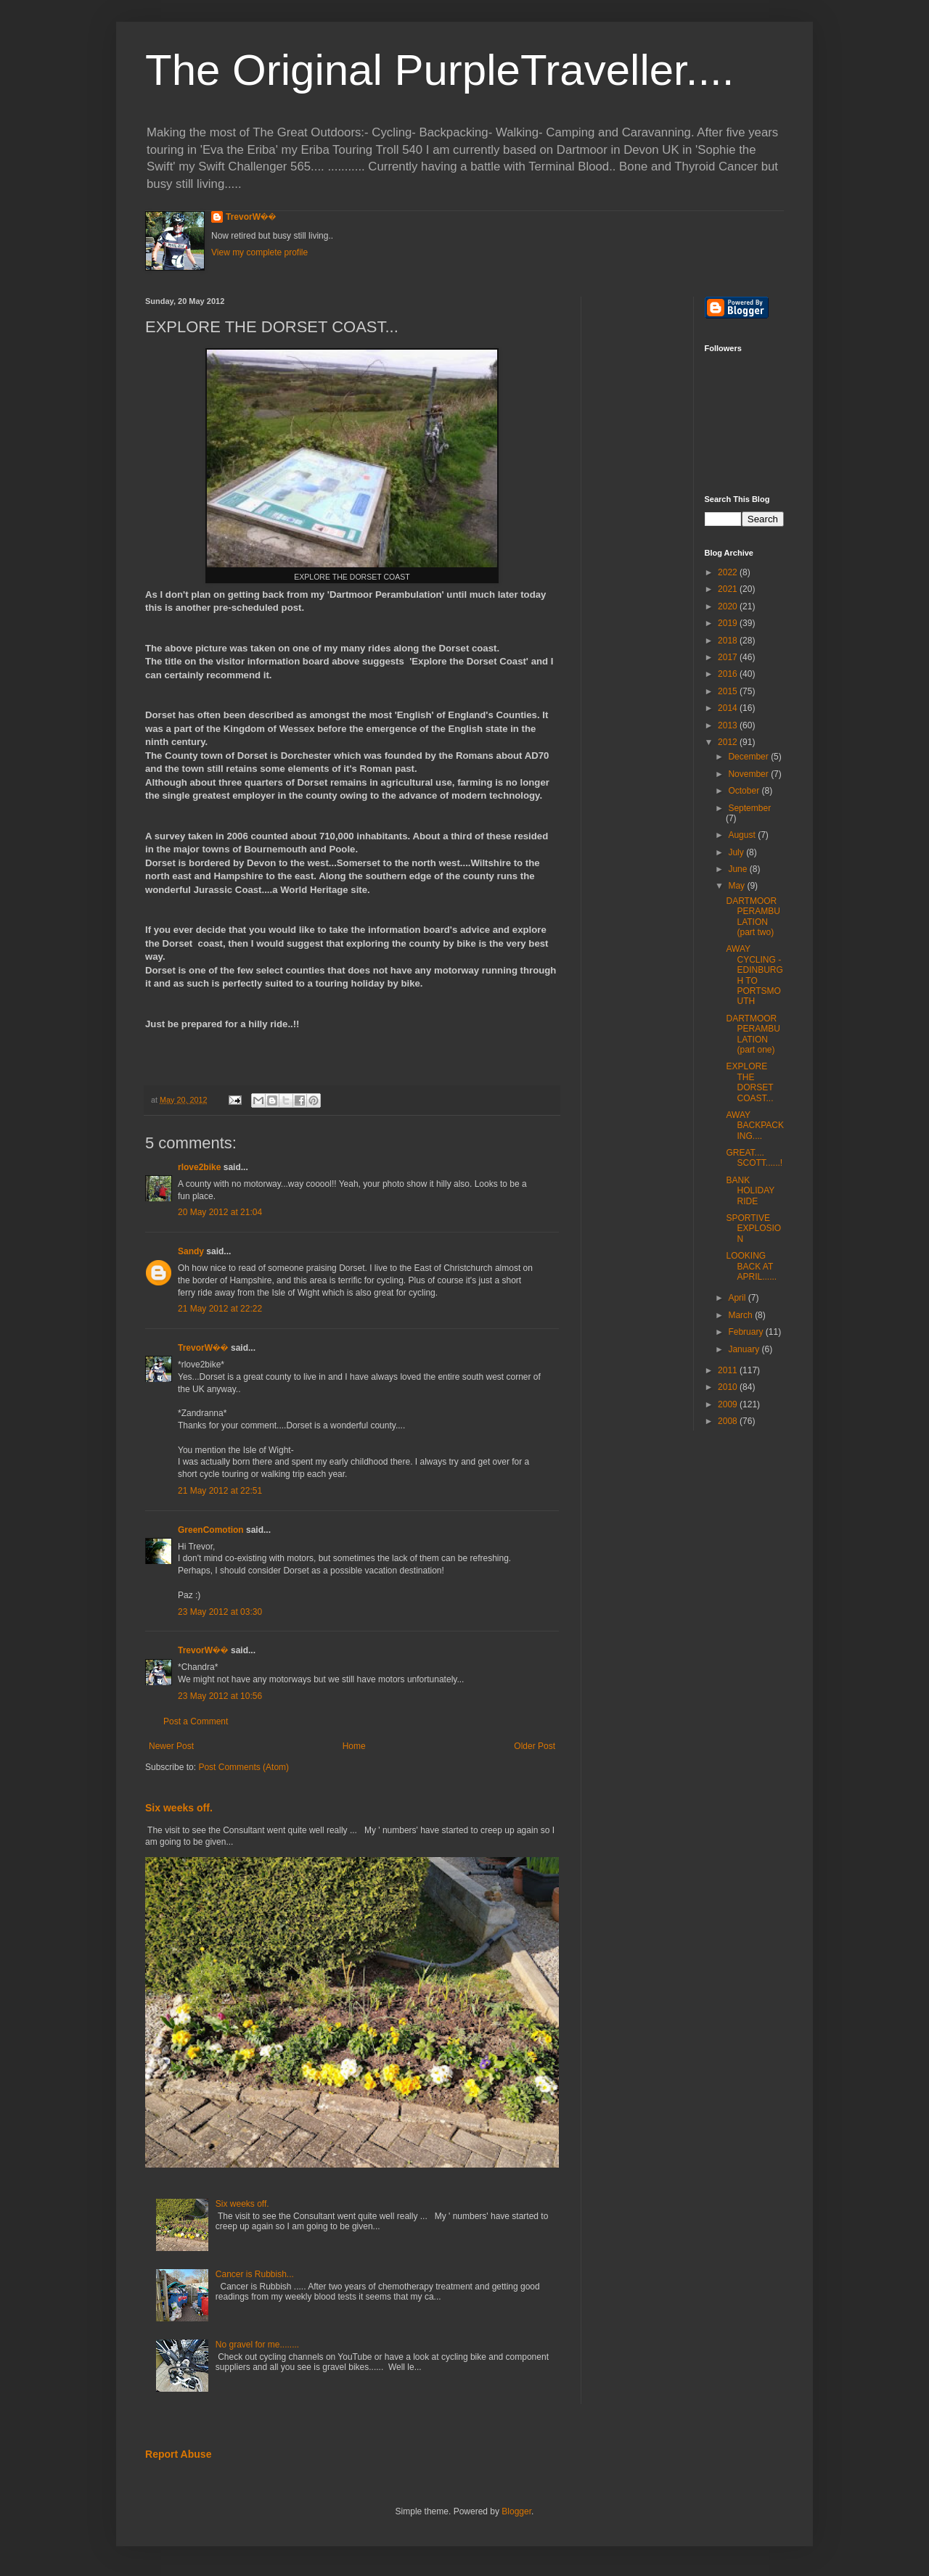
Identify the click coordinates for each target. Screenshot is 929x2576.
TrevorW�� (251, 217)
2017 (729, 657)
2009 (729, 1404)
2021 (729, 589)
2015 (729, 691)
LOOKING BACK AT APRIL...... (751, 1266)
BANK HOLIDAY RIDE (750, 1190)
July (737, 852)
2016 (729, 674)
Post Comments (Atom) (243, 1767)
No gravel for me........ (257, 2345)
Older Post (534, 1746)
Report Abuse (178, 2454)
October (744, 791)
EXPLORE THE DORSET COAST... (749, 1082)
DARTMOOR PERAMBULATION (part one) (752, 1034)
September (749, 808)
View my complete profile (259, 252)
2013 (729, 725)
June (738, 869)
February (746, 1332)
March (741, 1315)
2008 (729, 1421)
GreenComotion (211, 1530)
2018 (729, 640)
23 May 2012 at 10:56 (220, 1696)
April (738, 1298)
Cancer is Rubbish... (255, 2274)
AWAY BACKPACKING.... (754, 1125)
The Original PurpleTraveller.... (439, 70)
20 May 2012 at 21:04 (220, 1212)
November (749, 774)
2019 (729, 623)
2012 (729, 742)
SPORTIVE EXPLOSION (753, 1228)
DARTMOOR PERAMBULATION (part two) (752, 916)
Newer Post (171, 1746)
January (744, 1349)
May (737, 886)
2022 (729, 572)
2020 (729, 606)
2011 (729, 1370)
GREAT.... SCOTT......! (754, 1158)
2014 (729, 708)
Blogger (516, 2511)
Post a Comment (195, 1721)
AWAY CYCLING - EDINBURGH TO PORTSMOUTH (754, 975)
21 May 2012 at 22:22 (220, 1309)
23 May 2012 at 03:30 (220, 1612)
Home (354, 1746)
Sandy (191, 1251)
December (749, 757)
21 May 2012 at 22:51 (220, 1491)
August (743, 835)
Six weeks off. (179, 1808)
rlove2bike (199, 1167)
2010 (729, 1387)
